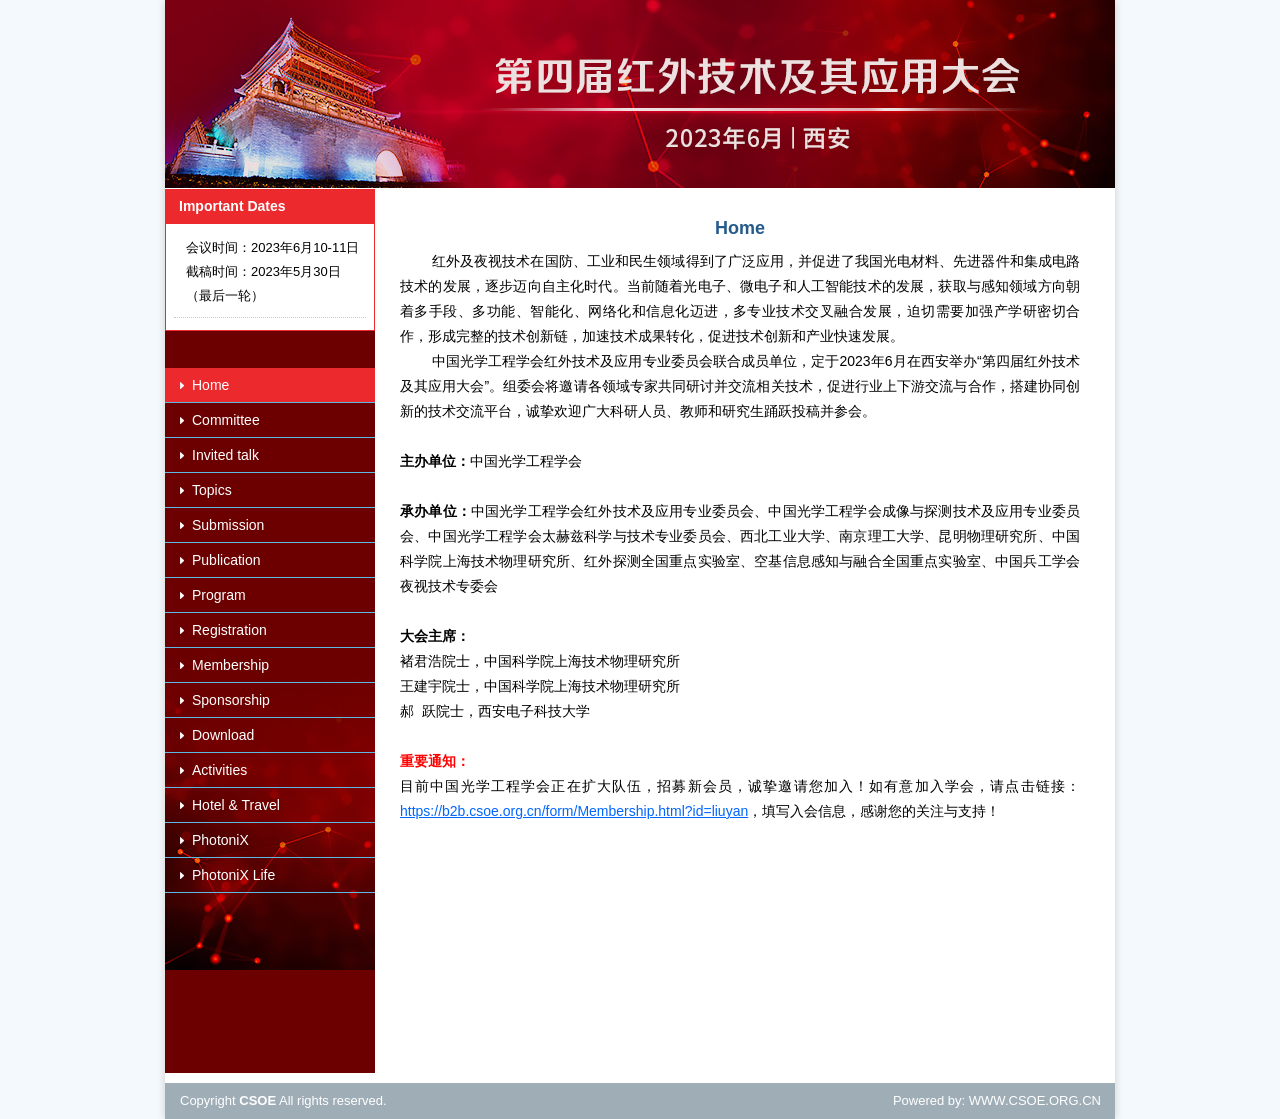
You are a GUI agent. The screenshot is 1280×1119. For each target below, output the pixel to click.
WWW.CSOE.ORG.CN (1035, 1100)
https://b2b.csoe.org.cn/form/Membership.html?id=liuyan (574, 811)
